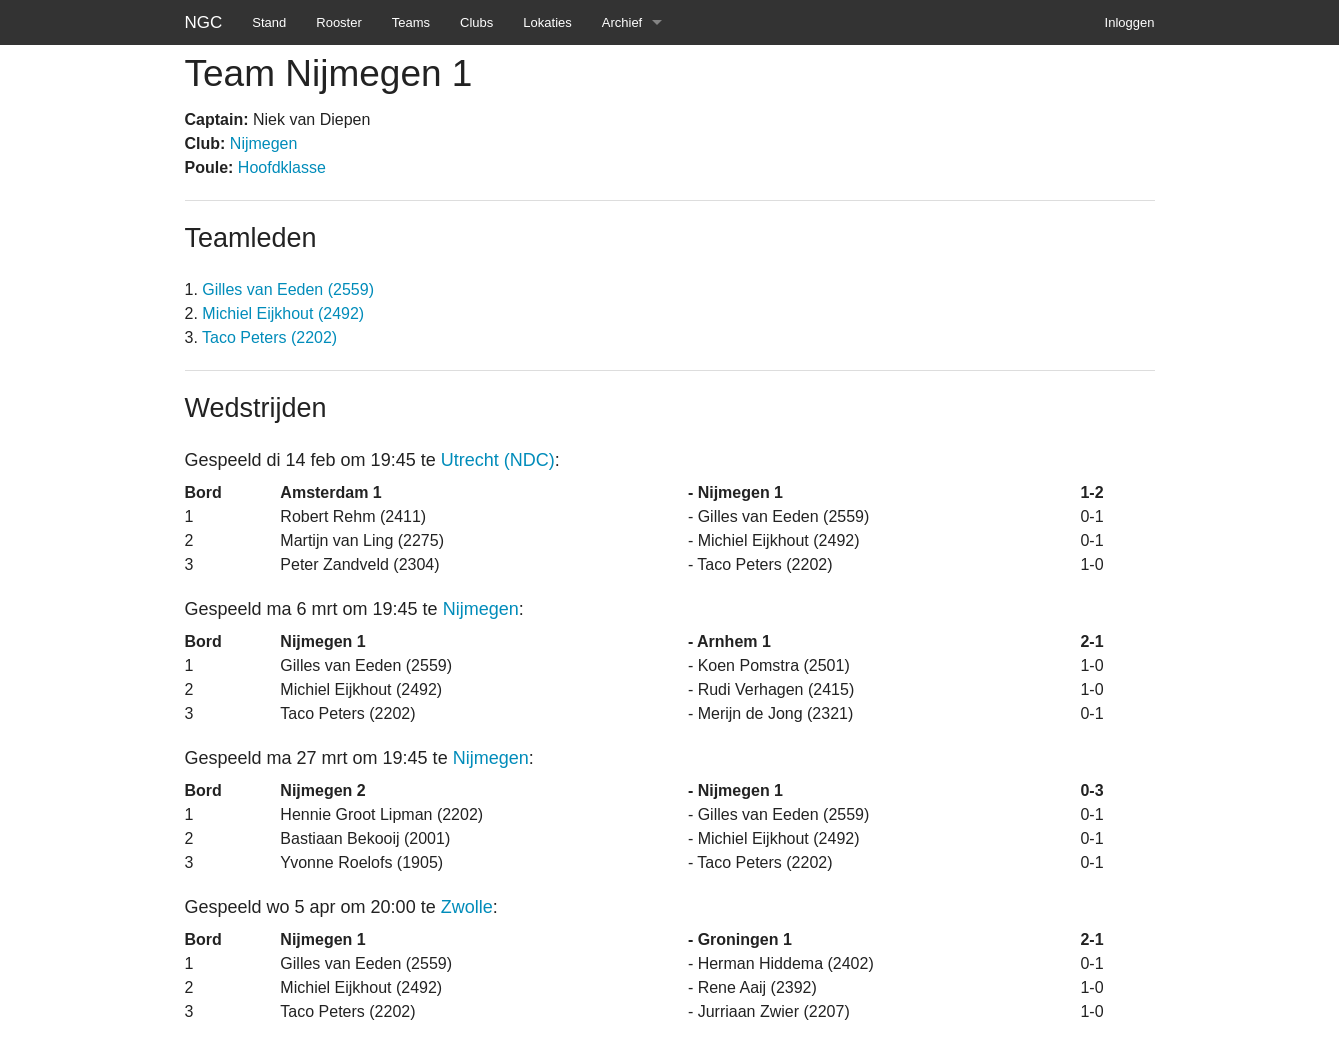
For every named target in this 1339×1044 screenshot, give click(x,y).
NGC (204, 22)
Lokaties (547, 22)
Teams (411, 22)
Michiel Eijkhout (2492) (283, 313)
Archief (622, 22)
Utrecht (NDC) (498, 460)
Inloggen (1130, 22)
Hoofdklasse (282, 167)
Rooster (339, 22)
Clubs (476, 22)
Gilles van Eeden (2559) (288, 289)
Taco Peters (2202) (269, 337)
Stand (269, 22)
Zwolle (467, 907)
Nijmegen (264, 143)
